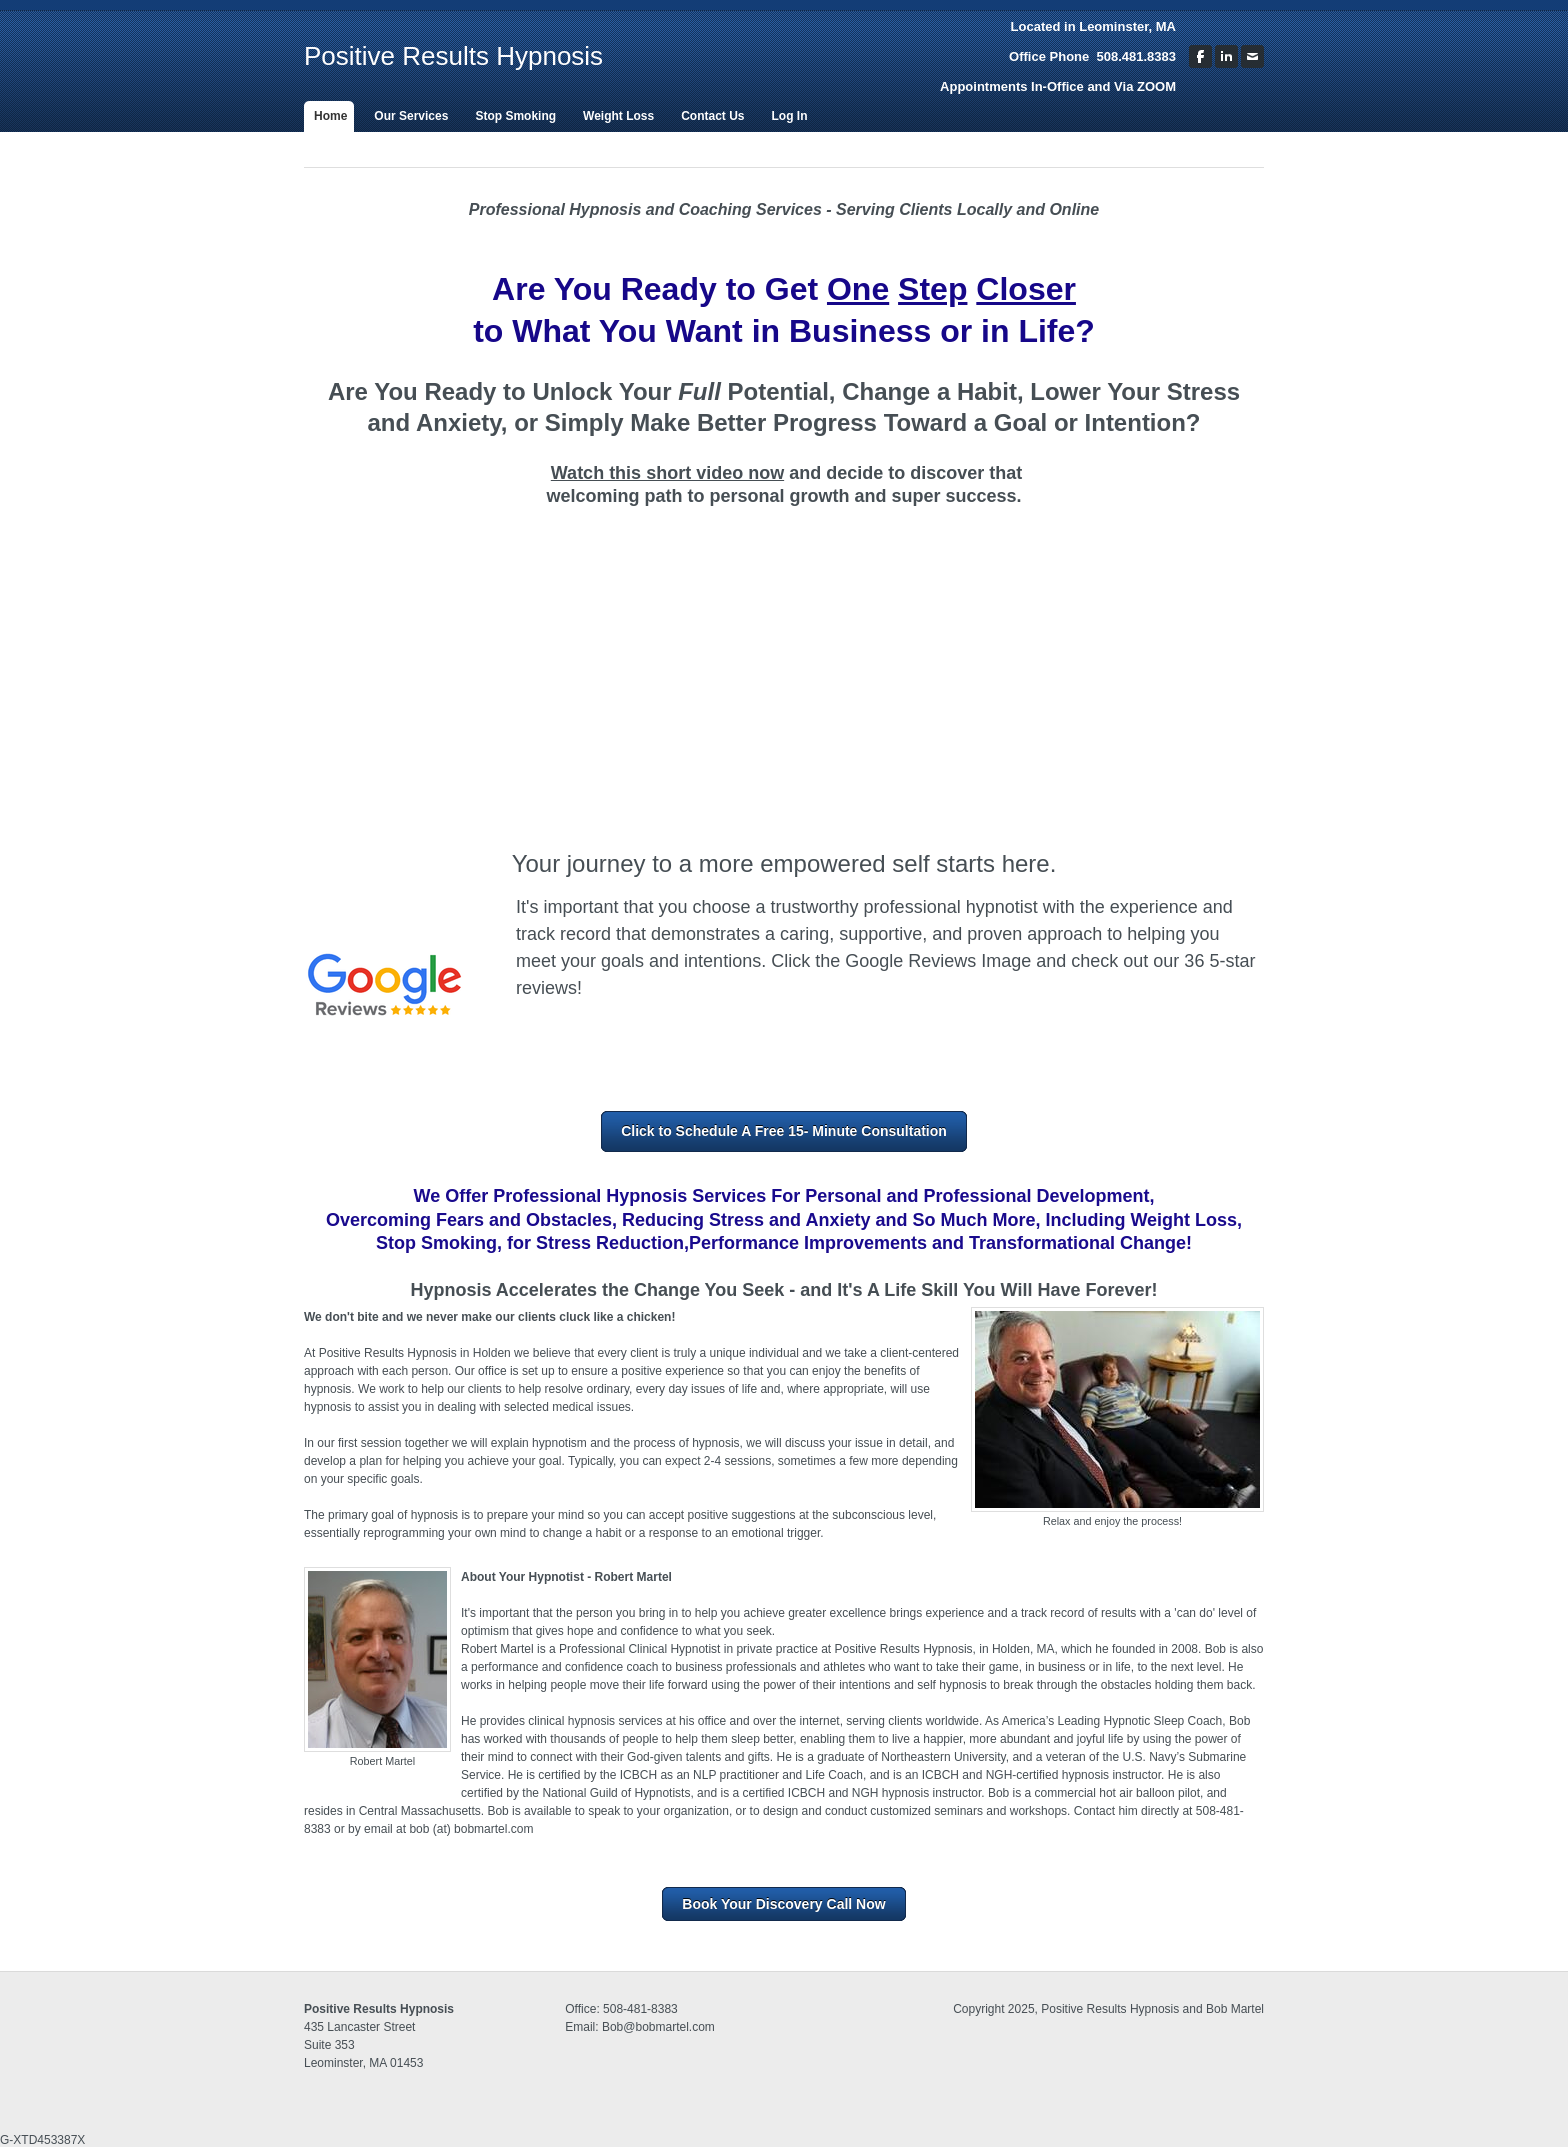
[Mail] (1252, 56)
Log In (790, 116)
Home (330, 116)
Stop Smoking (515, 116)
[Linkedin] (1226, 56)
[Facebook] (1200, 56)
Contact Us (712, 116)
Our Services (411, 116)
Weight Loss (618, 116)
